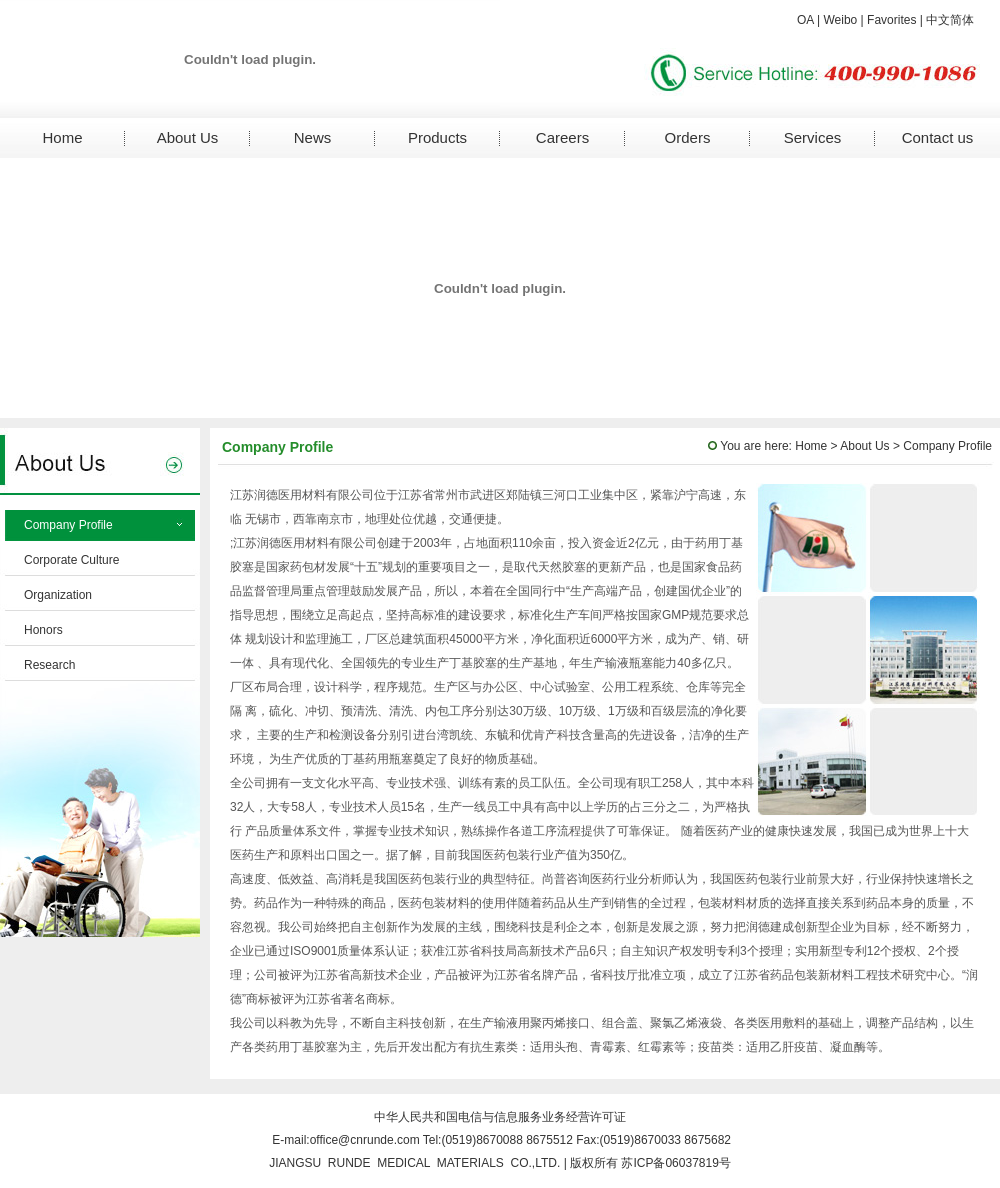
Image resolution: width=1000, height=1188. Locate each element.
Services (813, 137)
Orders (688, 137)
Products (437, 137)
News (313, 137)
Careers (562, 137)
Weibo (840, 20)
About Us (188, 137)
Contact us (938, 137)
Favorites (891, 20)
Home (62, 137)
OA (805, 20)
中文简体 (950, 20)
